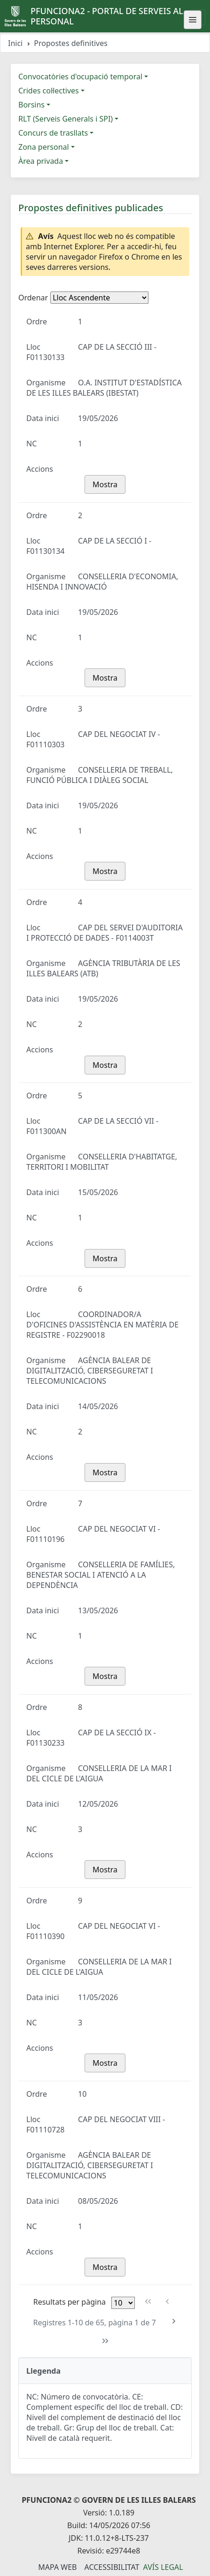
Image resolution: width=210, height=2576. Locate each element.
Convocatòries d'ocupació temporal (80, 76)
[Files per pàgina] (123, 2303)
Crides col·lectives (48, 90)
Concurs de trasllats (53, 133)
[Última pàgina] (105, 2341)
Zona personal (43, 147)
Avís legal (163, 2567)
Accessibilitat (111, 2567)
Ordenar (33, 297)
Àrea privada (40, 161)
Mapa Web (57, 2567)
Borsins (31, 105)
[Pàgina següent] (174, 2321)
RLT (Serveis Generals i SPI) (65, 119)
